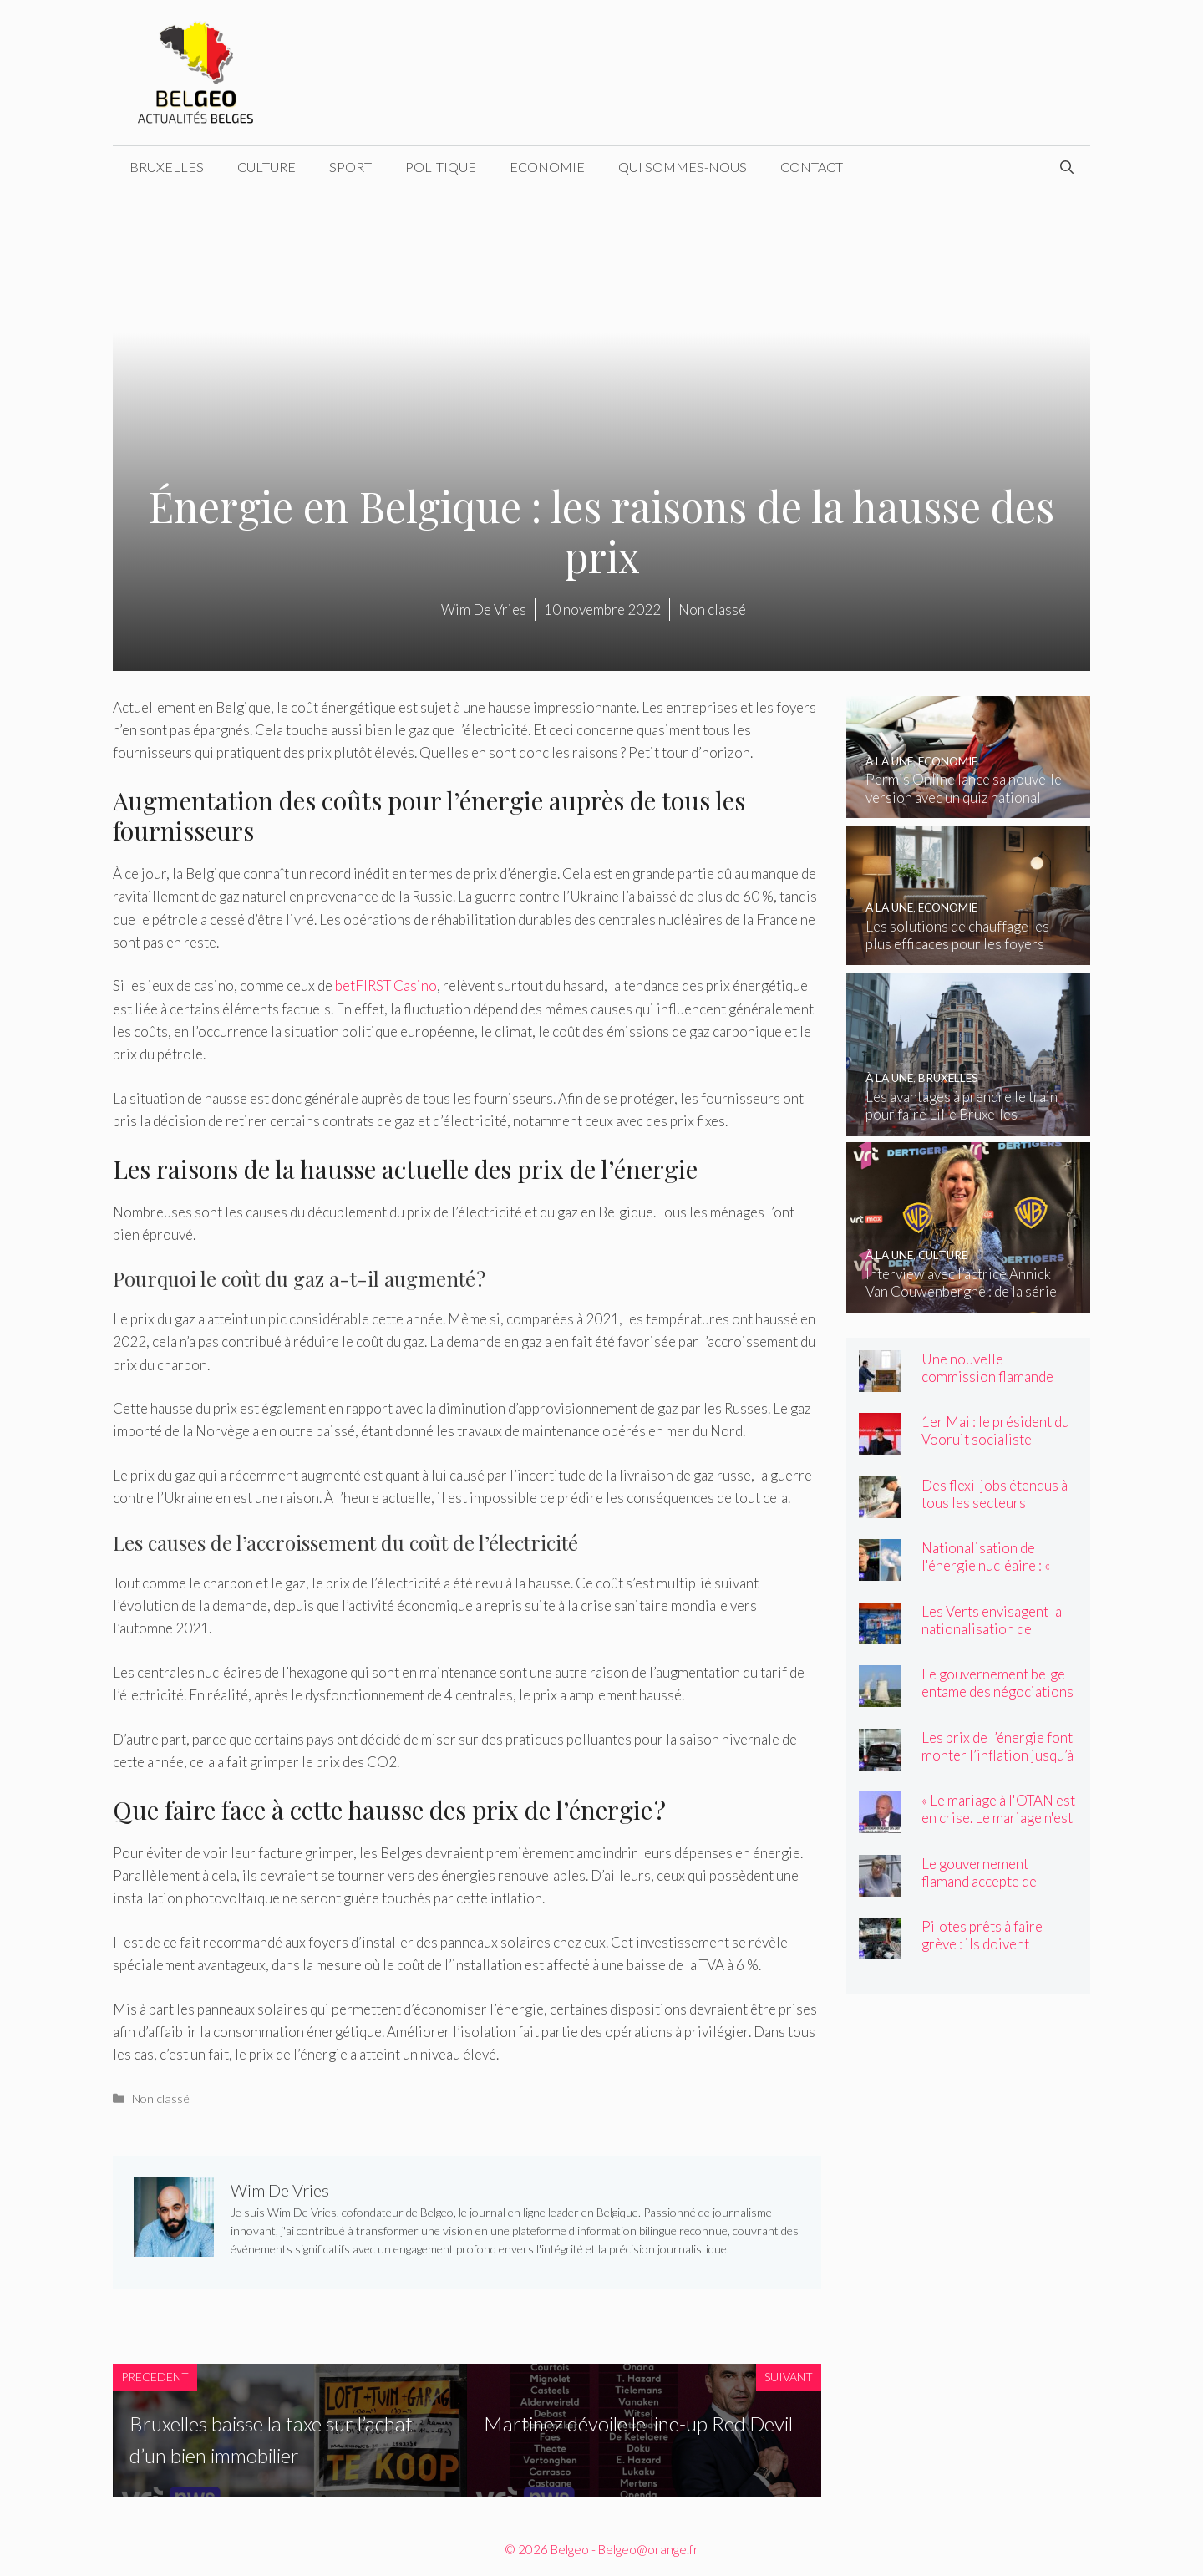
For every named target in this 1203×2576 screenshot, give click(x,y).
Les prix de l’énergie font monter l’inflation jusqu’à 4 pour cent (997, 1755)
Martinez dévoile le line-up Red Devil (638, 2423)
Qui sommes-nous (682, 167)
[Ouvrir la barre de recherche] (1066, 167)
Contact (811, 167)
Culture (266, 167)
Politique (440, 167)
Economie (547, 167)
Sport (350, 167)
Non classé (161, 2098)
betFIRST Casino (386, 985)
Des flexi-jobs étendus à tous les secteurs (994, 1494)
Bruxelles (166, 167)
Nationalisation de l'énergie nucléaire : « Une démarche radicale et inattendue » (999, 1574)
